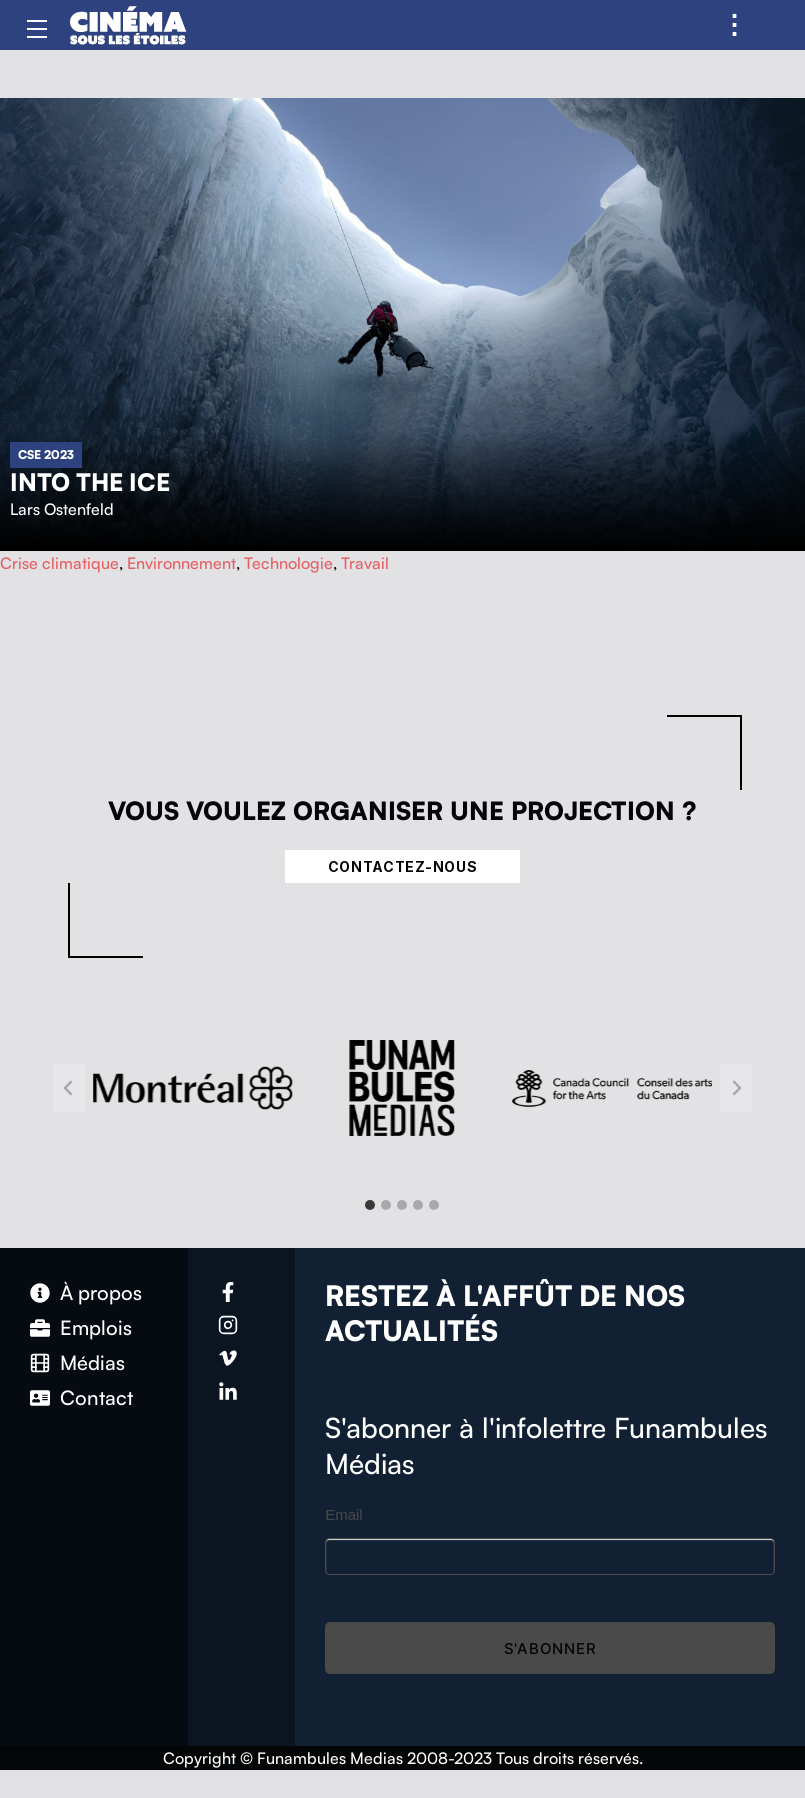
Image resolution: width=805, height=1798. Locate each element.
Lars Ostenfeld (62, 509)
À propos (101, 1292)
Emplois (96, 1327)
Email (344, 1514)
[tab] (370, 1205)
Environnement (181, 563)
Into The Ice (90, 482)
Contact (96, 1397)
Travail (365, 563)
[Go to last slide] (69, 1088)
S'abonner (550, 1648)
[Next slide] (736, 1088)
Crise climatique (59, 563)
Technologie (288, 563)
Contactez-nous (403, 866)
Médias (92, 1362)
